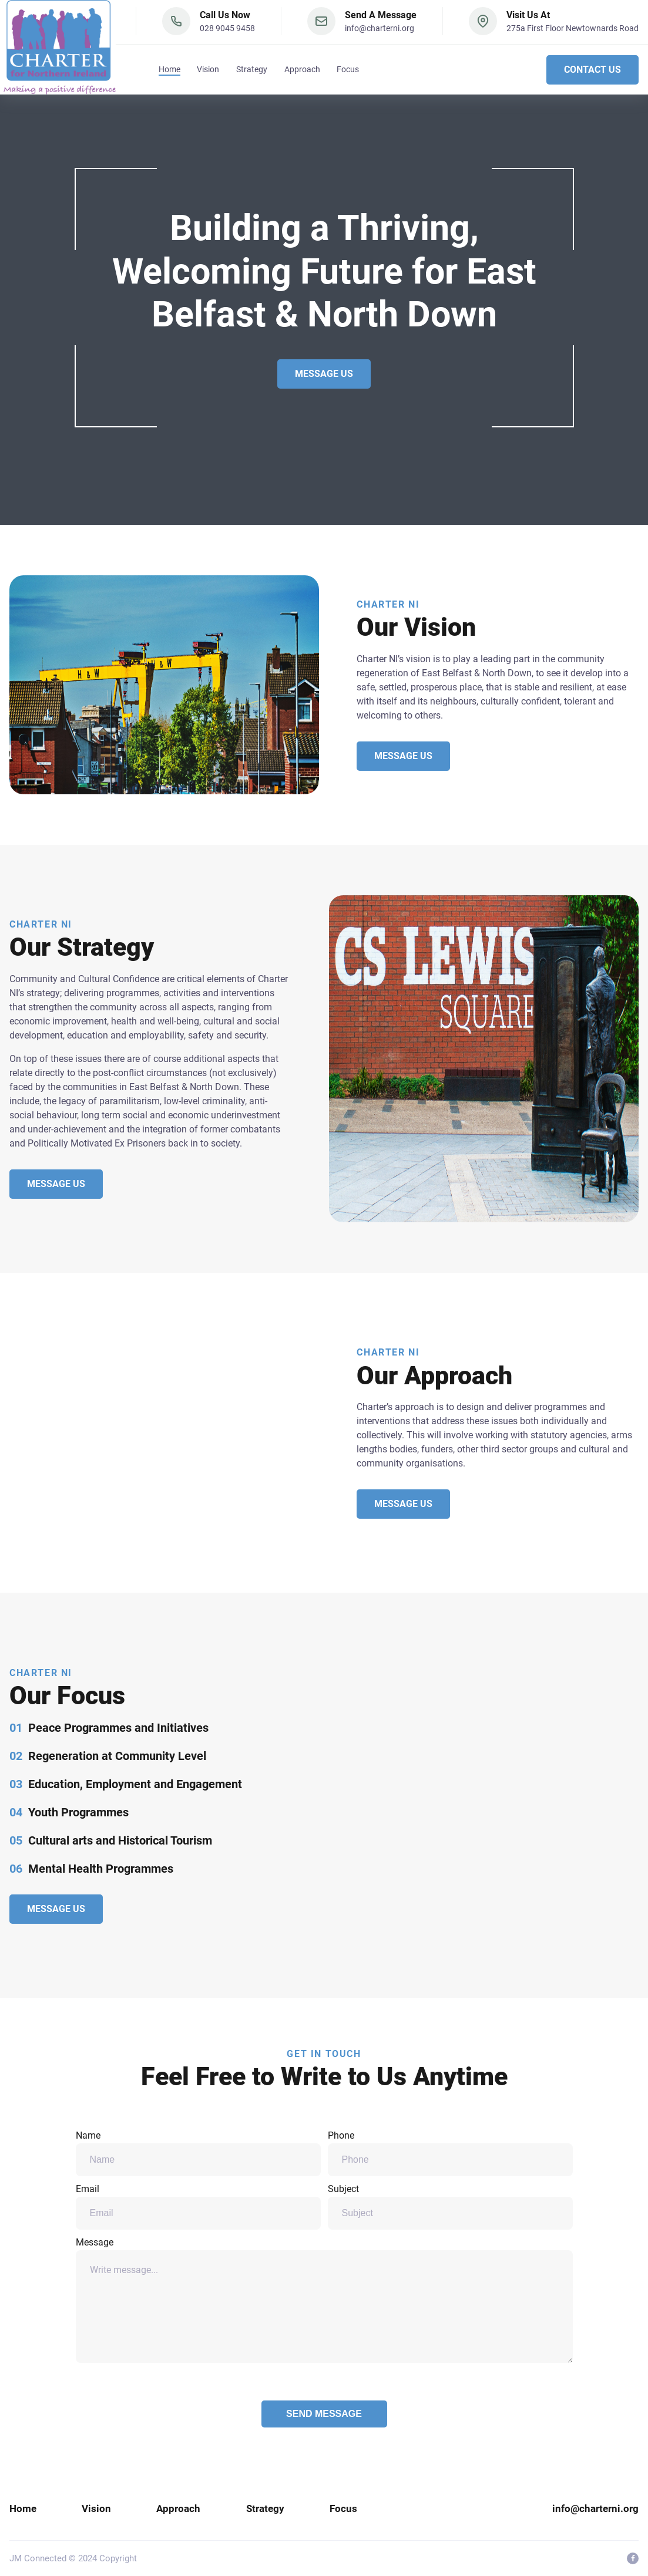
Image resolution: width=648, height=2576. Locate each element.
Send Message (324, 2414)
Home (169, 71)
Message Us (324, 373)
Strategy (251, 71)
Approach (302, 71)
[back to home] (59, 48)
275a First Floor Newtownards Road (572, 30)
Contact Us (592, 71)
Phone (450, 2153)
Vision (208, 71)
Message (324, 2300)
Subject (450, 2206)
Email (198, 2206)
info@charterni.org (379, 30)
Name (198, 2153)
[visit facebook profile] (633, 2558)
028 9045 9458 (227, 30)
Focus (348, 71)
